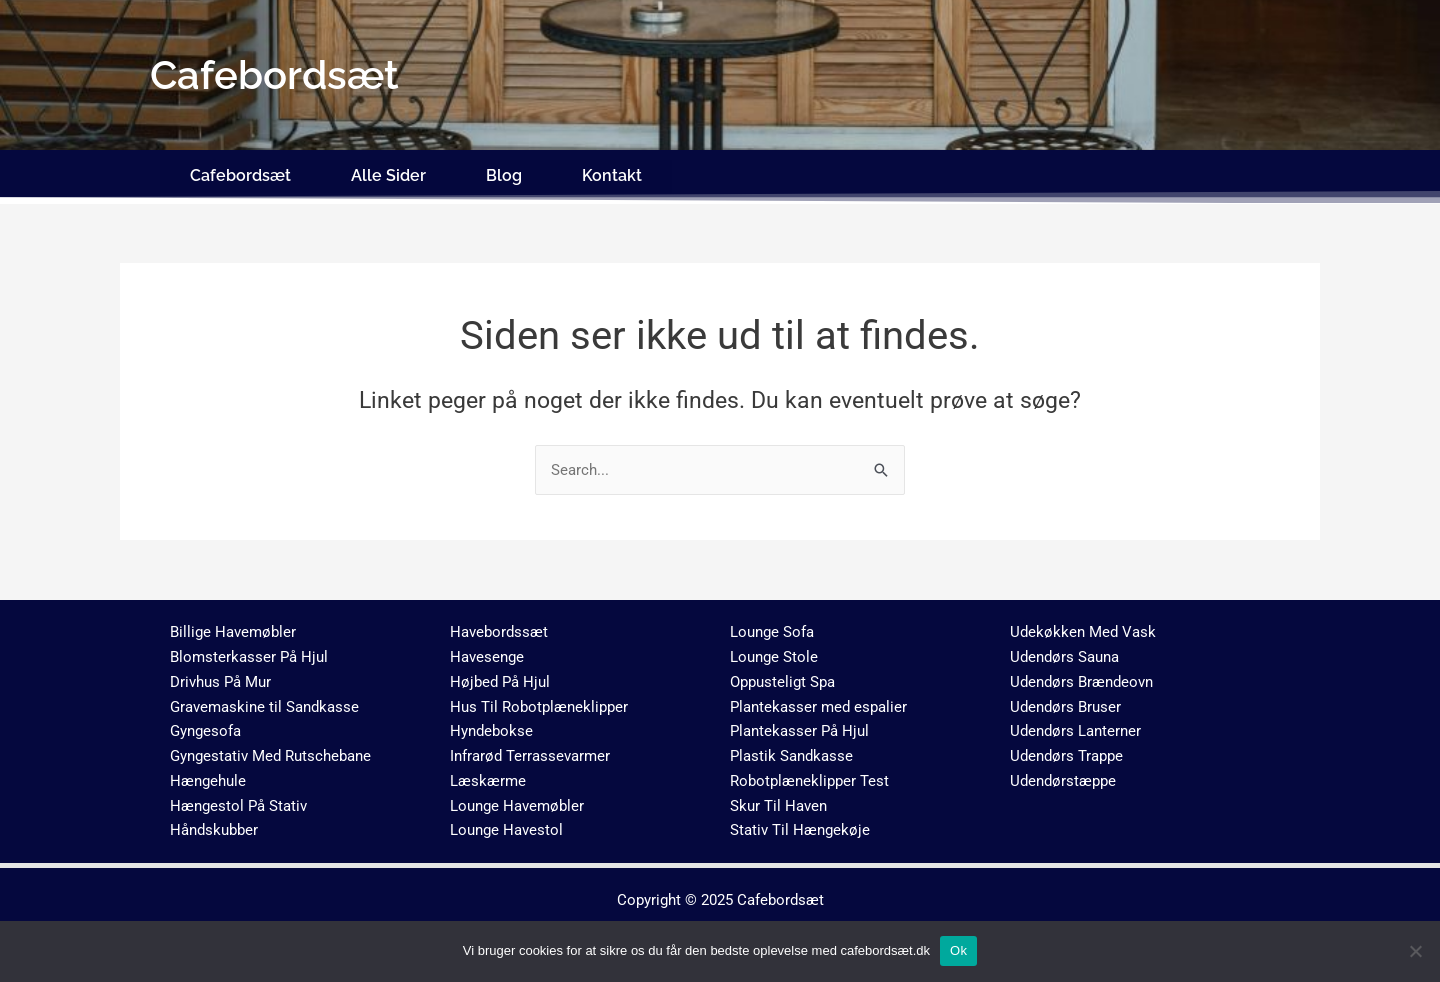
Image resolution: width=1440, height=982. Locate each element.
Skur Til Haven (778, 800)
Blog (504, 172)
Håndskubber (214, 825)
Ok (958, 950)
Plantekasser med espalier (818, 701)
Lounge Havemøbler (517, 800)
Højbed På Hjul (500, 676)
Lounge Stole (774, 651)
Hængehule (208, 775)
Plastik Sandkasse (791, 750)
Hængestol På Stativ (238, 800)
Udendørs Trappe (1066, 750)
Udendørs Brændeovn (1081, 676)
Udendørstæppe (1063, 775)
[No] (1415, 951)
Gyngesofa (205, 726)
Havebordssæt (499, 627)
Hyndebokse (491, 726)
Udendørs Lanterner (1075, 726)
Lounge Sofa (772, 627)
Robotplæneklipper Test (809, 775)
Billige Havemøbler (233, 627)
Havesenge (487, 651)
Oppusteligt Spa (782, 676)
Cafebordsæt (240, 172)
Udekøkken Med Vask (1083, 627)
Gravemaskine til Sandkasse (264, 701)
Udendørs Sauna (1064, 651)
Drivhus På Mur (220, 676)
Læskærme (488, 775)
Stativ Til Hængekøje (800, 825)
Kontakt (612, 172)
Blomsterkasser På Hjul (249, 651)
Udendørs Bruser (1065, 701)
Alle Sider (388, 172)
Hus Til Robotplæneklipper (539, 701)
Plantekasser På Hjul (799, 726)
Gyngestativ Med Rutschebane (270, 750)
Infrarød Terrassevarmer (530, 750)
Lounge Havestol (506, 825)
